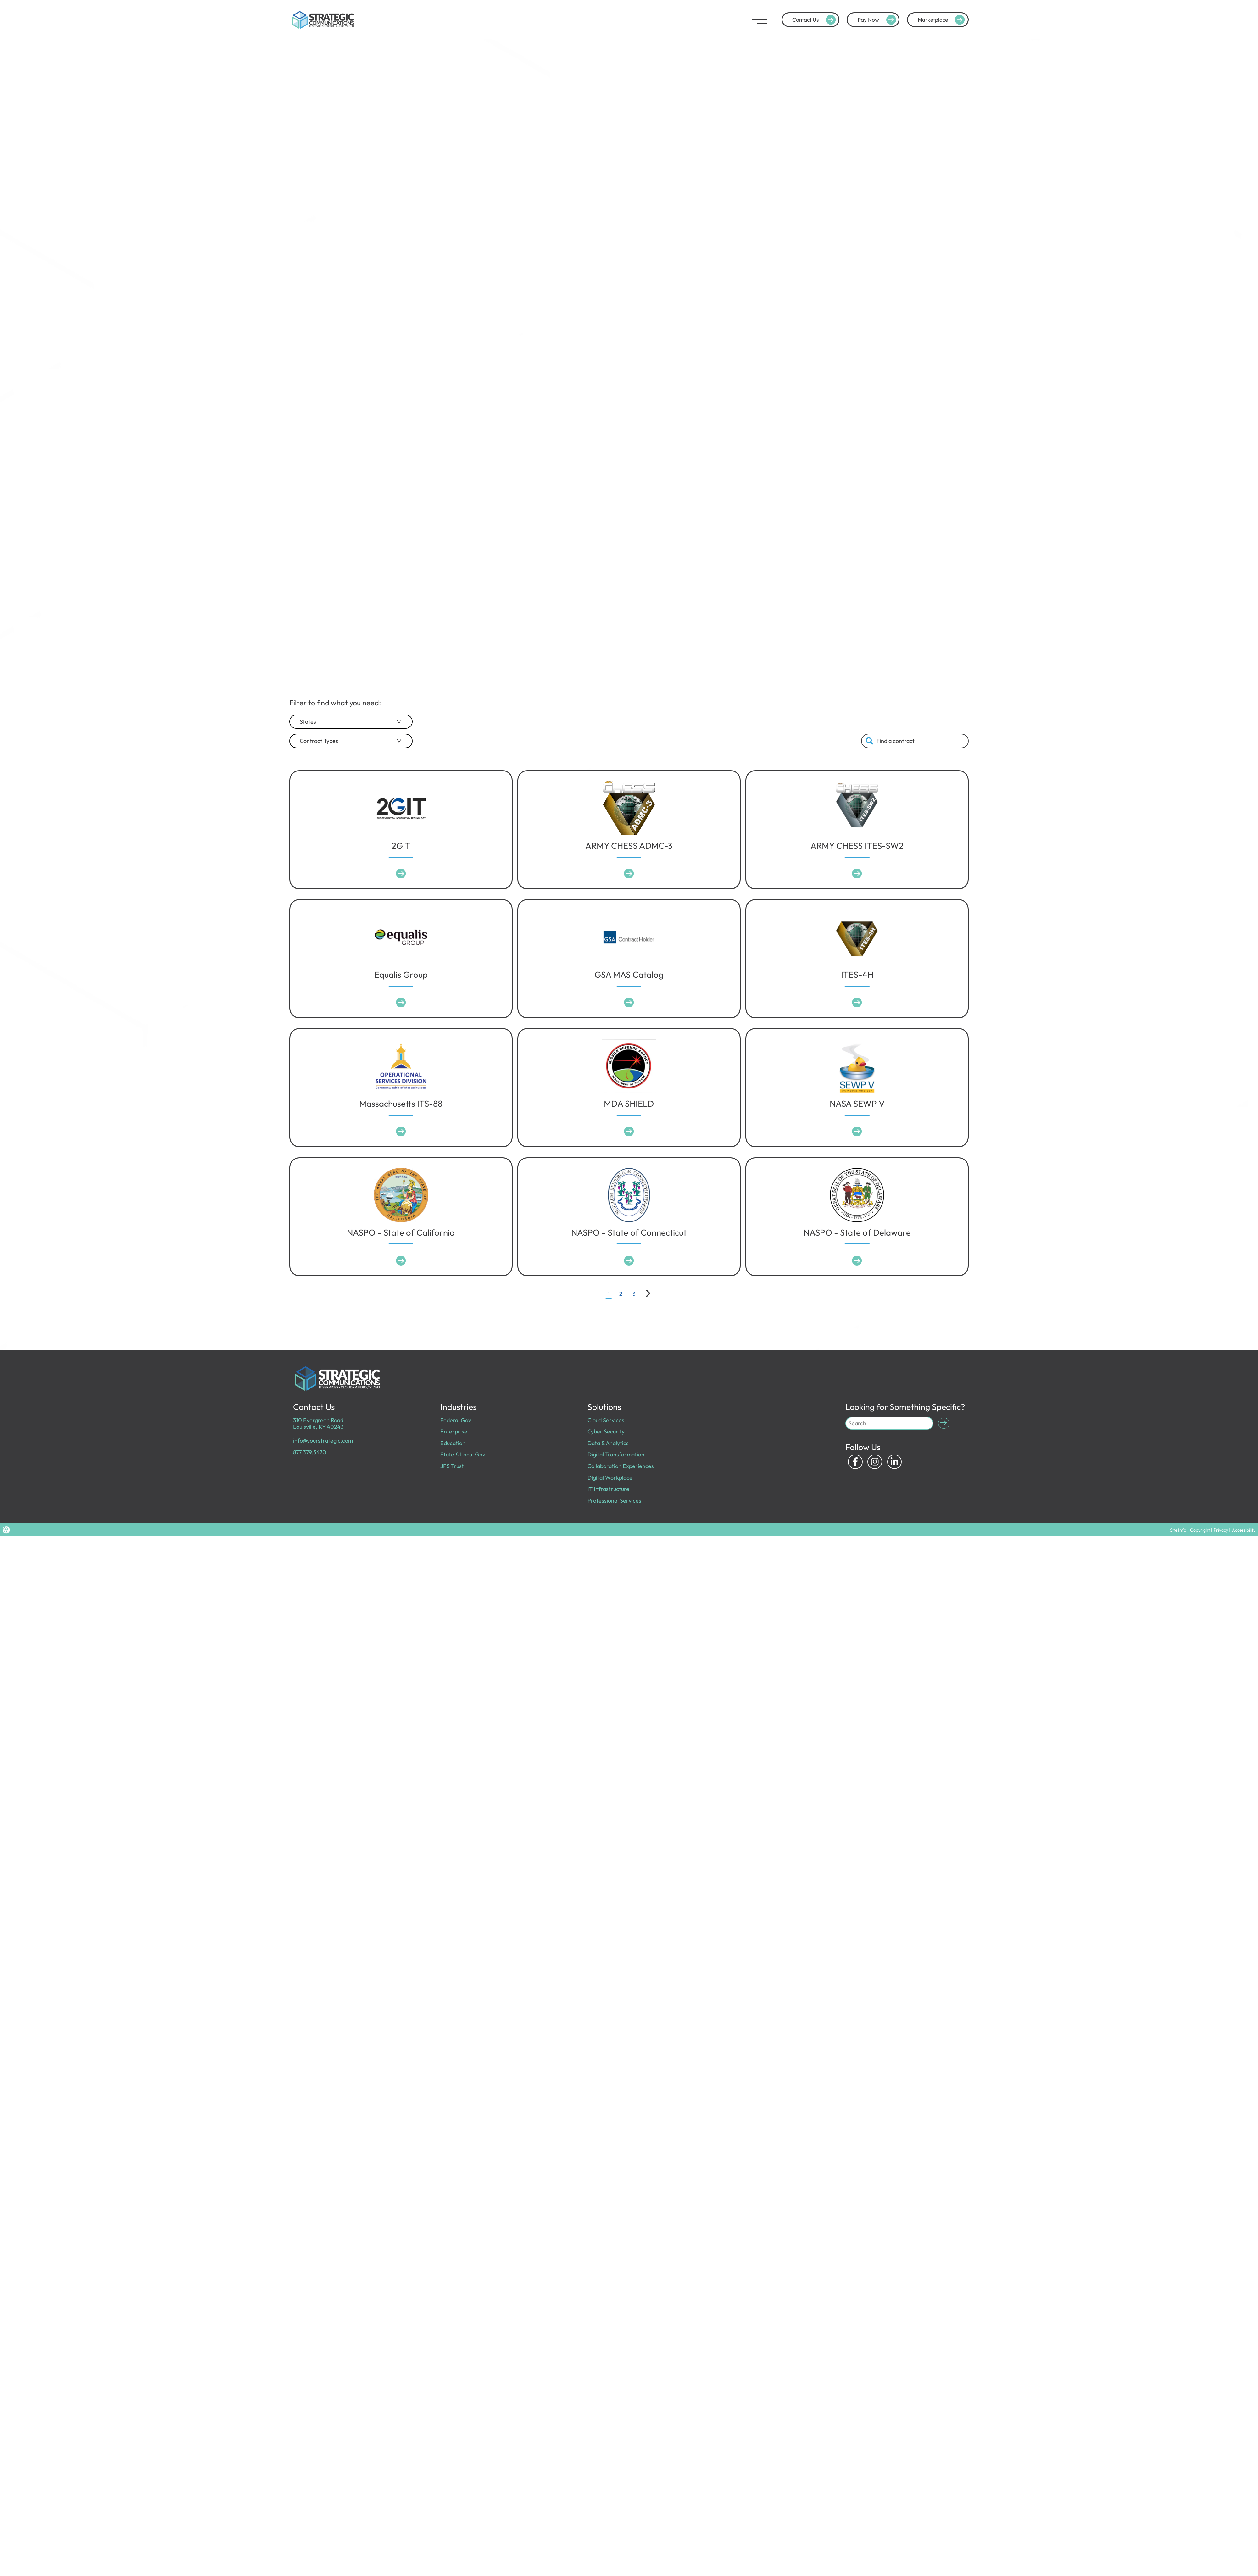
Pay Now (878, 20)
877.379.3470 (308, 1448)
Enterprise (452, 1430)
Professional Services (611, 1492)
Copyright (1215, 1521)
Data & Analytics (606, 1440)
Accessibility (1247, 1521)
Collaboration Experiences (617, 1461)
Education (451, 1440)
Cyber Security (604, 1430)
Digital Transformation (613, 1450)
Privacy (1230, 1521)
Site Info (1199, 1521)
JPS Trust (450, 1461)
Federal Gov (454, 1419)
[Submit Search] (943, 1423)
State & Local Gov (460, 1450)
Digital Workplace (607, 1471)
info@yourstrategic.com (320, 1438)
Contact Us (815, 20)
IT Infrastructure (605, 1481)
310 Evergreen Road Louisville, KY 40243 (316, 1422)
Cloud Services (604, 1419)
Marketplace (942, 20)
